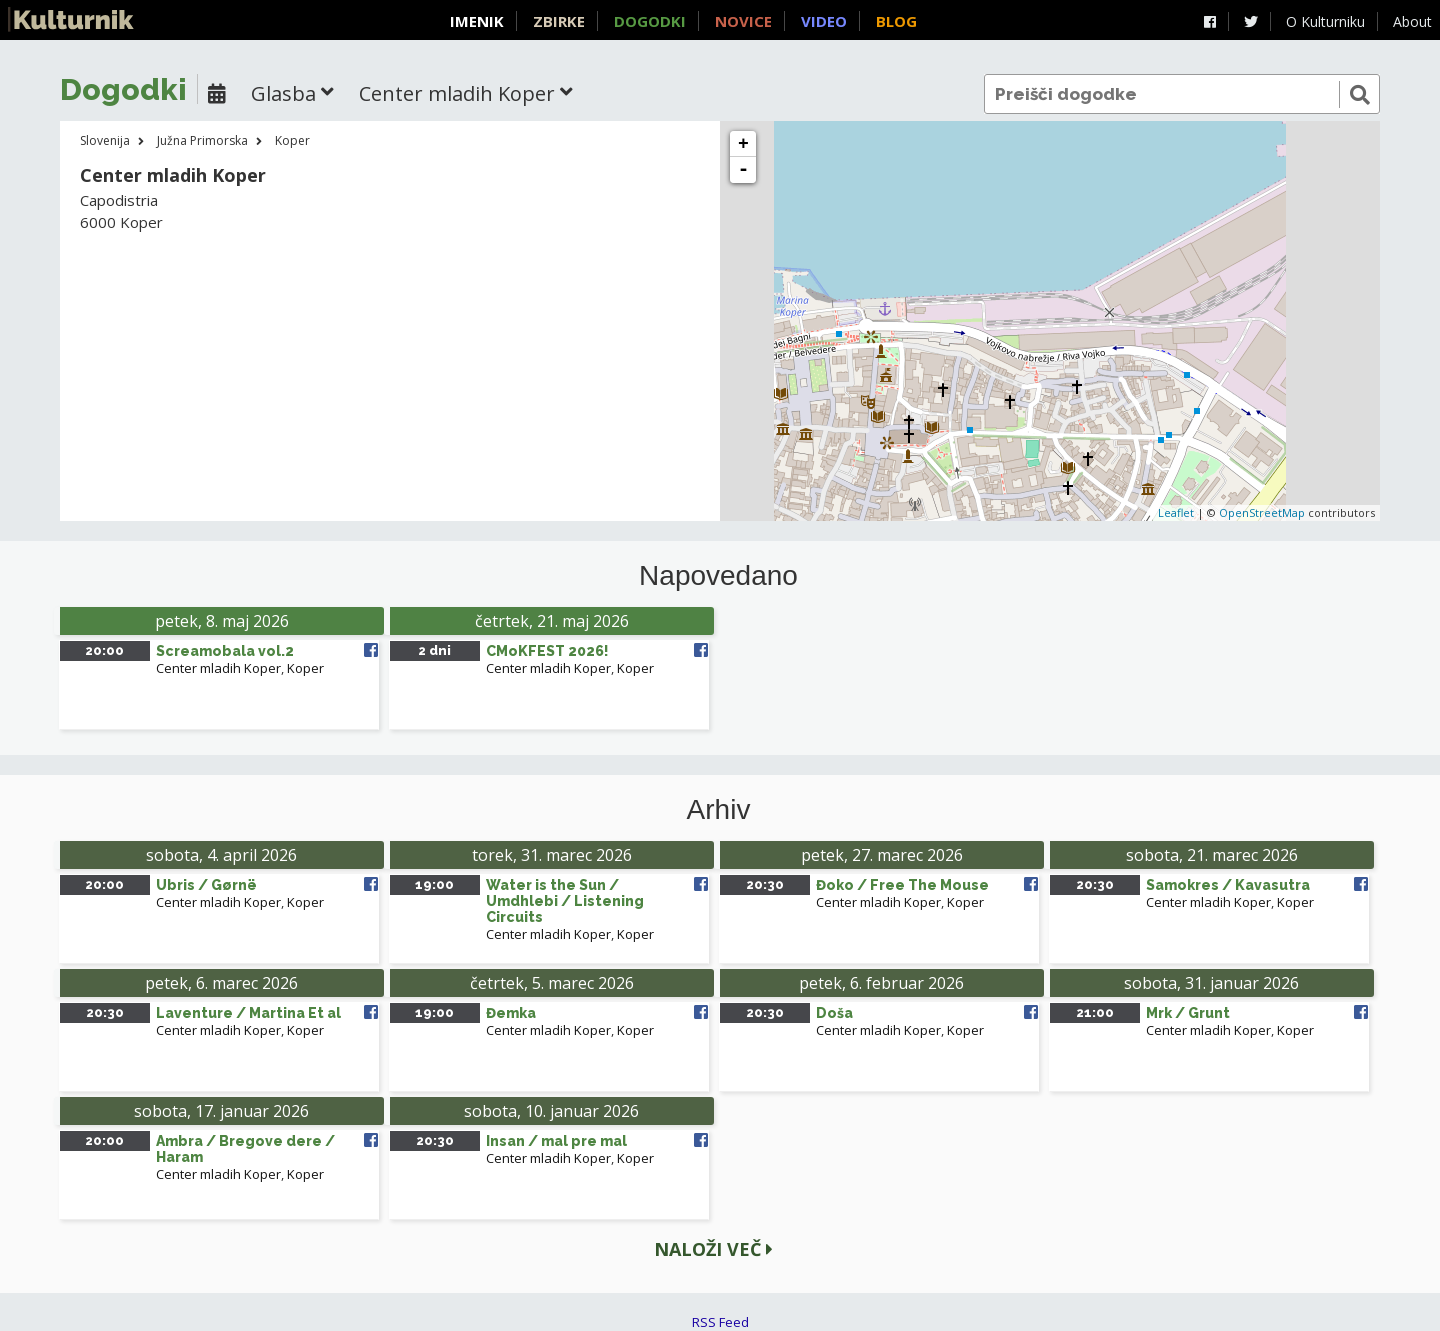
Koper (292, 140)
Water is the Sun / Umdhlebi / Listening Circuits (565, 901)
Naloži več (713, 1249)
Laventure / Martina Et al (248, 1013)
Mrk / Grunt (1188, 1013)
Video (824, 21)
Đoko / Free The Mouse (902, 885)
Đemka (511, 1013)
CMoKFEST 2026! (547, 651)
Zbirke (559, 21)
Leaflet (1176, 512)
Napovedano (718, 576)
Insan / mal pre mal (556, 1141)
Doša (834, 1013)
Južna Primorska (202, 140)
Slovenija (105, 140)
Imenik (477, 21)
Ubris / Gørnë (206, 885)
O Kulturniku (1325, 21)
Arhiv (719, 810)
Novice (743, 21)
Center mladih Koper (218, 668)
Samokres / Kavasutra (1228, 885)
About (1412, 21)
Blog (896, 21)
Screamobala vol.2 (225, 651)
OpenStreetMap (1262, 512)
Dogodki (650, 21)
